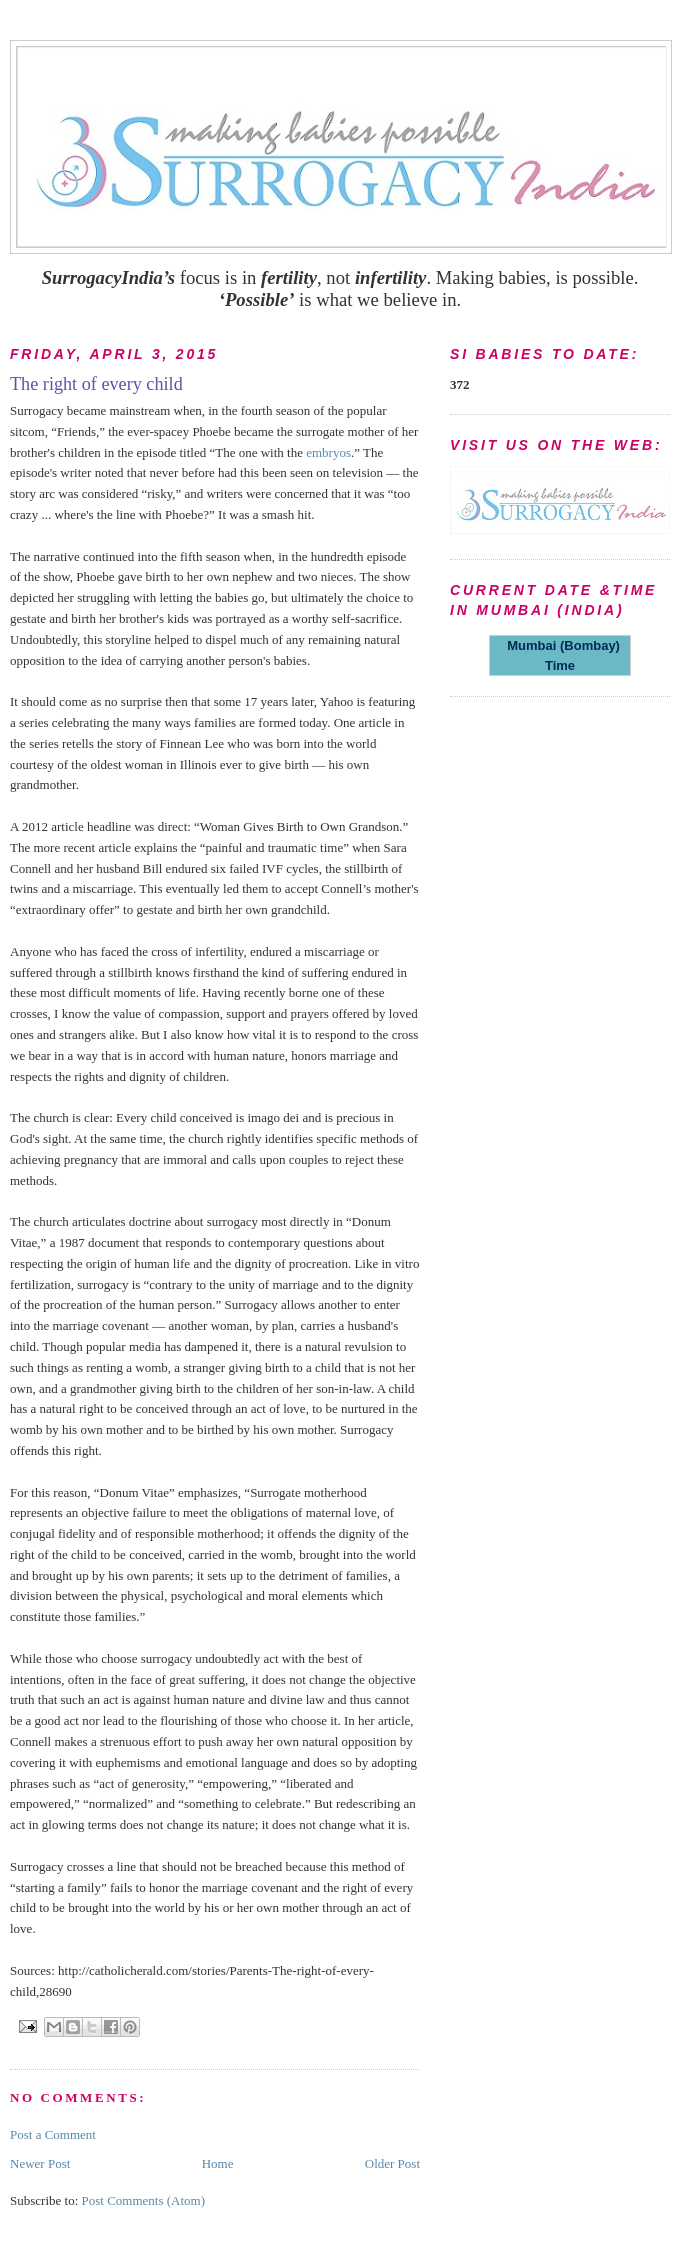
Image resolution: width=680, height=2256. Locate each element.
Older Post (392, 2163)
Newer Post (40, 2163)
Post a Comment (53, 2134)
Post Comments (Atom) (144, 2200)
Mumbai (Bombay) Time (560, 655)
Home (218, 2163)
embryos (328, 452)
